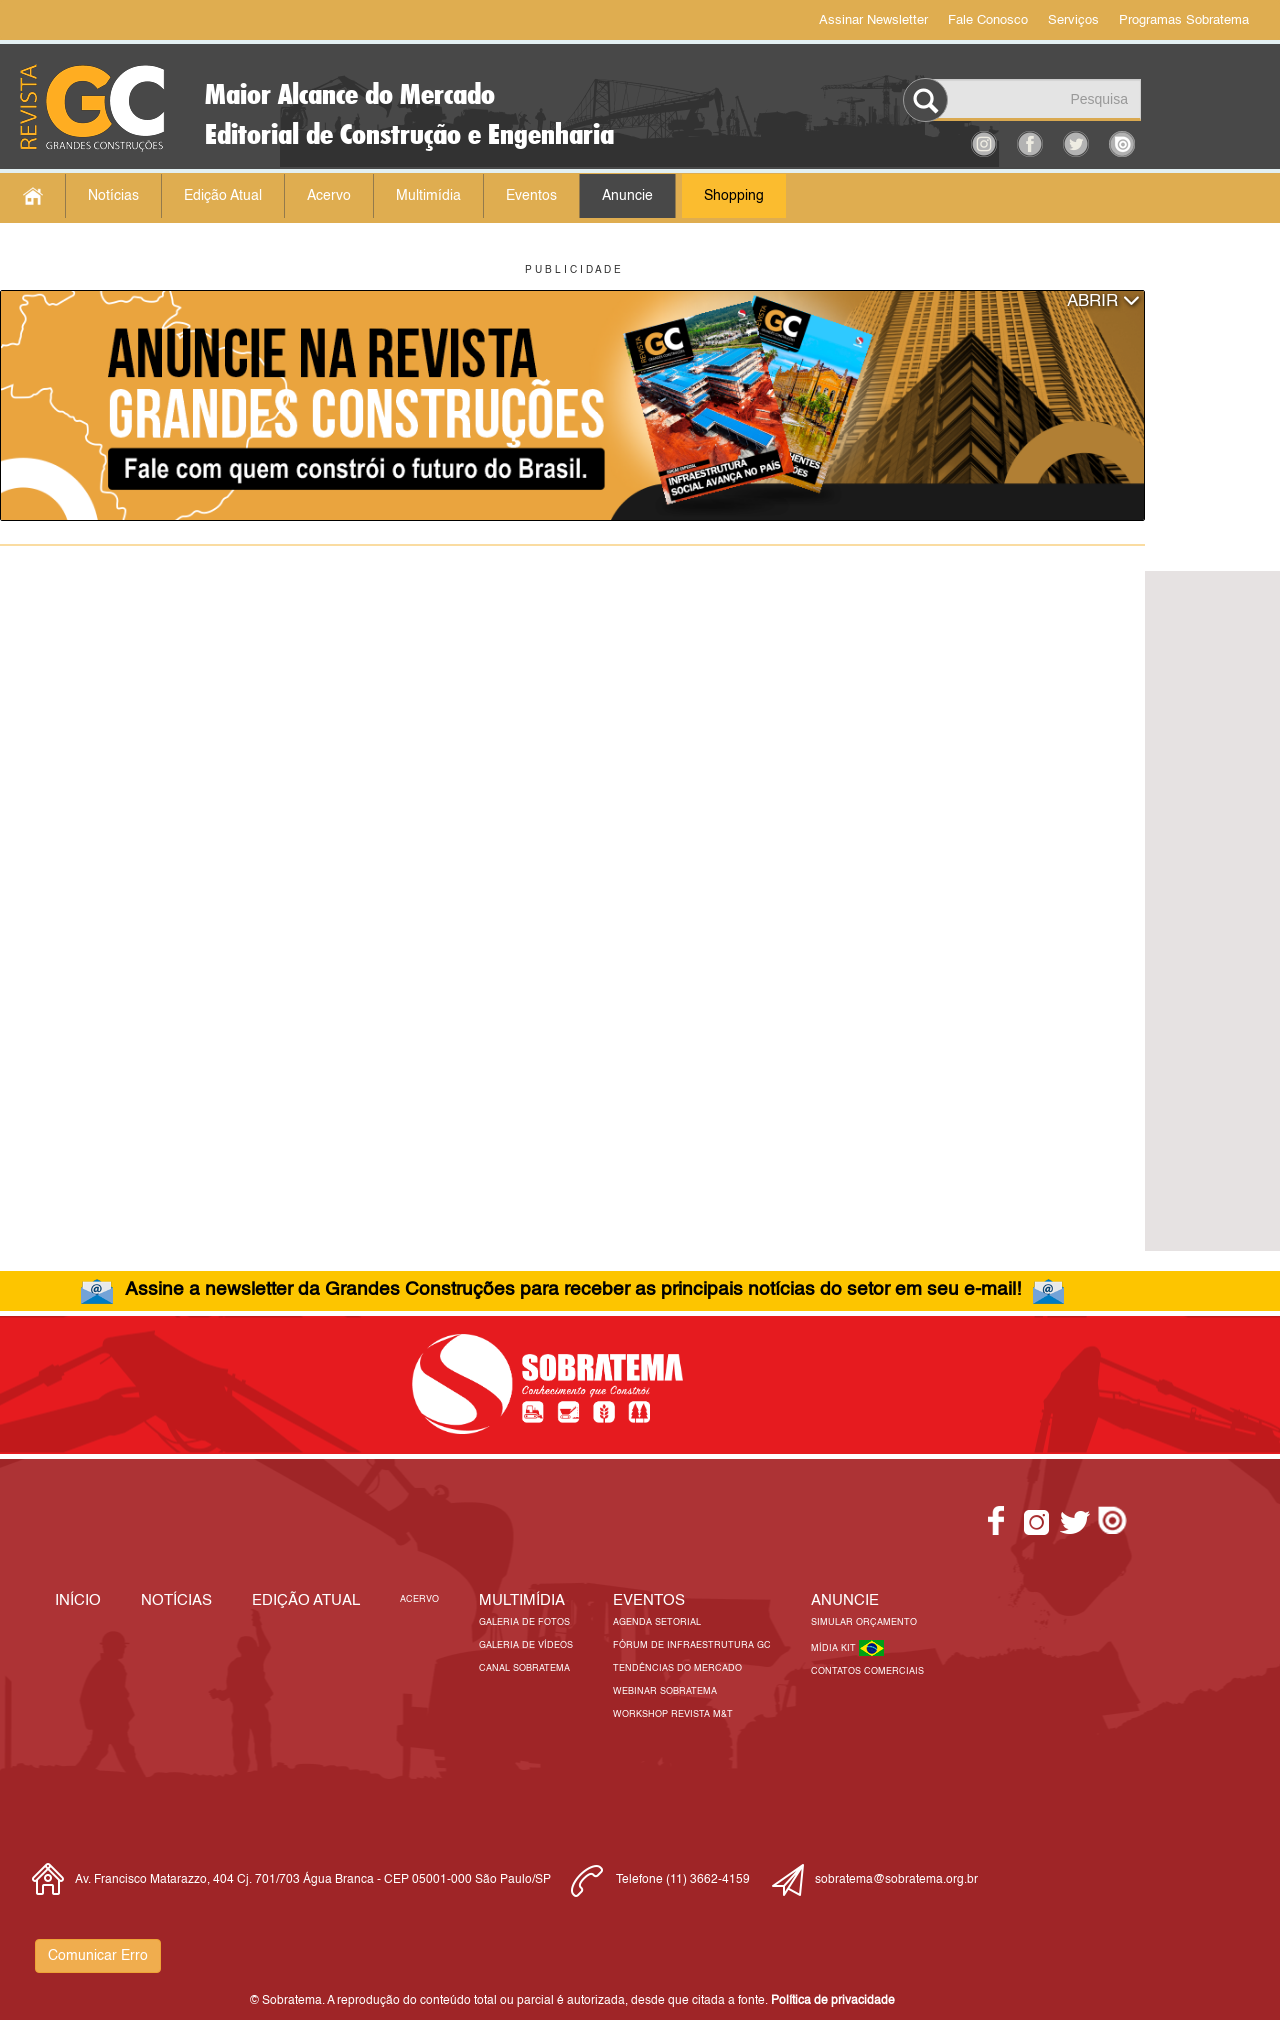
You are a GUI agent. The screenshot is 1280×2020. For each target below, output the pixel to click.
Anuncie (627, 196)
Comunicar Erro (98, 1956)
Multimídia (428, 196)
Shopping (734, 196)
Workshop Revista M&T (673, 1714)
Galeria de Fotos (524, 1622)
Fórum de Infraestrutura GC (692, 1645)
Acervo (329, 196)
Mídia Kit (835, 1648)
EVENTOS (649, 1600)
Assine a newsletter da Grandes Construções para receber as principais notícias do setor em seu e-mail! (573, 1289)
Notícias (113, 196)
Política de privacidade (833, 2001)
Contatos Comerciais (867, 1671)
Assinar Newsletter (873, 20)
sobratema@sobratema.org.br (896, 1880)
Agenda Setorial (657, 1622)
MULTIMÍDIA (522, 1600)
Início (78, 1600)
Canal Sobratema (524, 1668)
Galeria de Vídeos (526, 1645)
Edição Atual (223, 196)
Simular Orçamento (864, 1622)
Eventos (531, 196)
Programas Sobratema (1184, 20)
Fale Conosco (988, 20)
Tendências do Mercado (677, 1668)
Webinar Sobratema (665, 1691)
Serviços (1073, 20)
